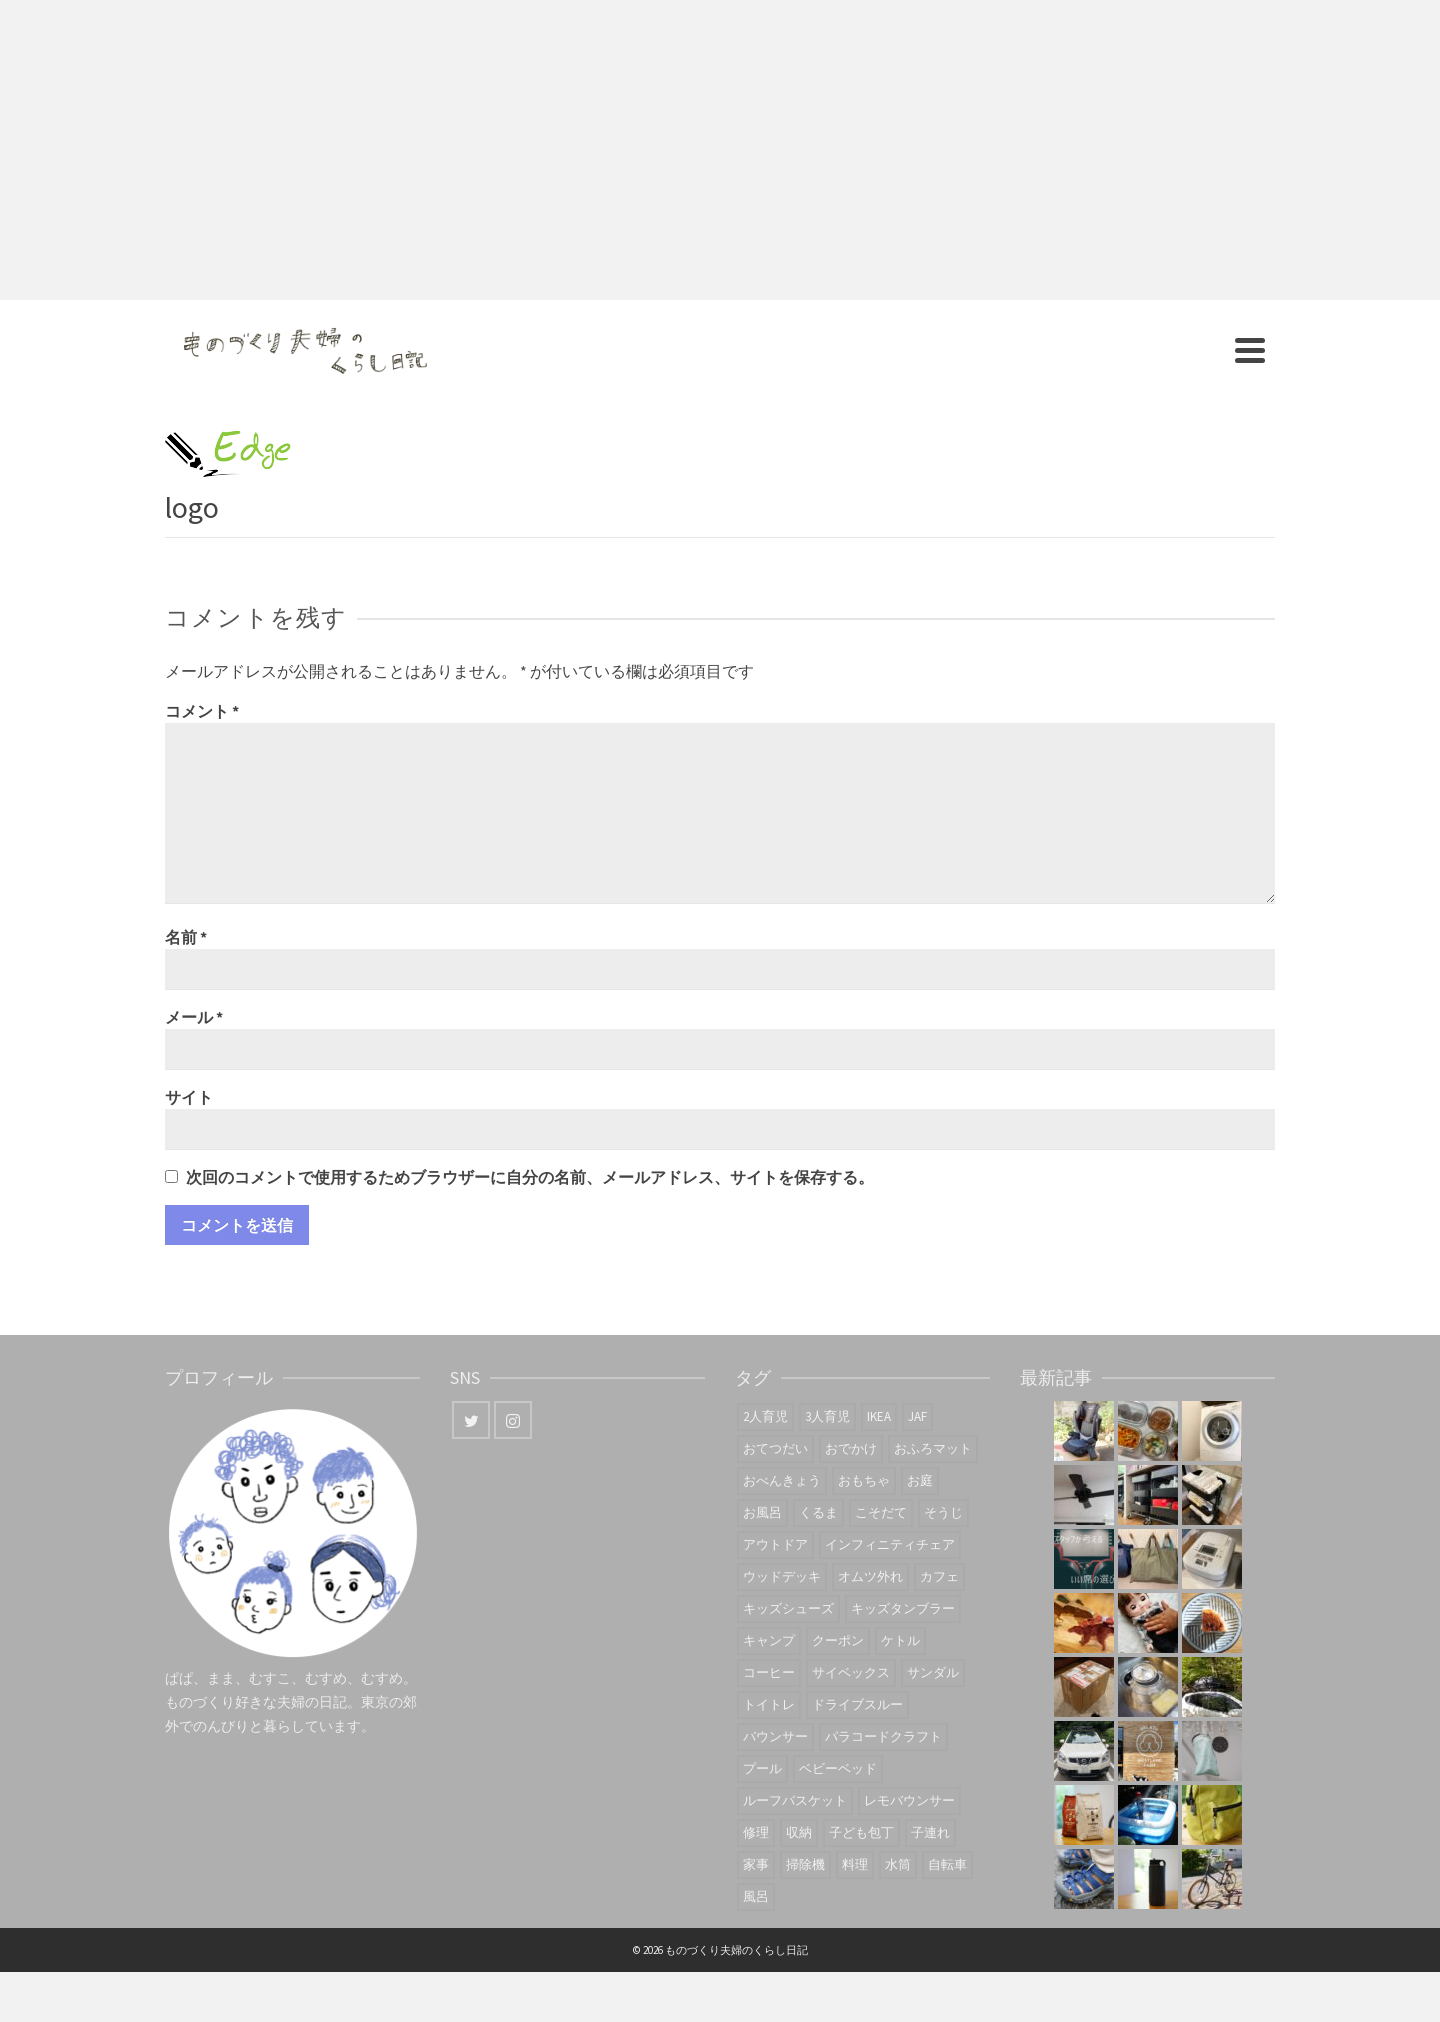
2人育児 (765, 1416)
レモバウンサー (909, 1800)
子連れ (930, 1832)
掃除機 (805, 1864)
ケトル (900, 1640)
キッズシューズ (788, 1608)
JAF (917, 1416)
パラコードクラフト (883, 1736)
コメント (202, 711)
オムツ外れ (870, 1576)
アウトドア (775, 1544)
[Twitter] (471, 1420)
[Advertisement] (720, 150)
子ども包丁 (861, 1832)
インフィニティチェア (890, 1544)
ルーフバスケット (795, 1800)
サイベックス (851, 1672)
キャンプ (769, 1640)
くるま (818, 1512)
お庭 (920, 1480)
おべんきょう (782, 1480)
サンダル (933, 1672)
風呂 (756, 1896)
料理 (855, 1864)
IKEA (879, 1416)
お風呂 (762, 1512)
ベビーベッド (838, 1768)
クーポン (838, 1640)
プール (762, 1768)
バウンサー (775, 1736)
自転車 (947, 1864)
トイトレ (769, 1704)
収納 (799, 1832)
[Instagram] (513, 1420)
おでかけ (851, 1448)
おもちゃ (864, 1480)
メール (194, 1017)
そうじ (943, 1512)
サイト (189, 1097)
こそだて (881, 1512)
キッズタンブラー (903, 1608)
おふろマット (933, 1448)
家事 (756, 1864)
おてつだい (775, 1448)
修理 (756, 1832)
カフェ (939, 1576)
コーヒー (769, 1672)
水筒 (898, 1864)
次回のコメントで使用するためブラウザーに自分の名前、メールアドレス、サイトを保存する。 (530, 1177)
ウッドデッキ (782, 1576)
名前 (186, 937)
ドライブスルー (857, 1704)
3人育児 (827, 1416)
